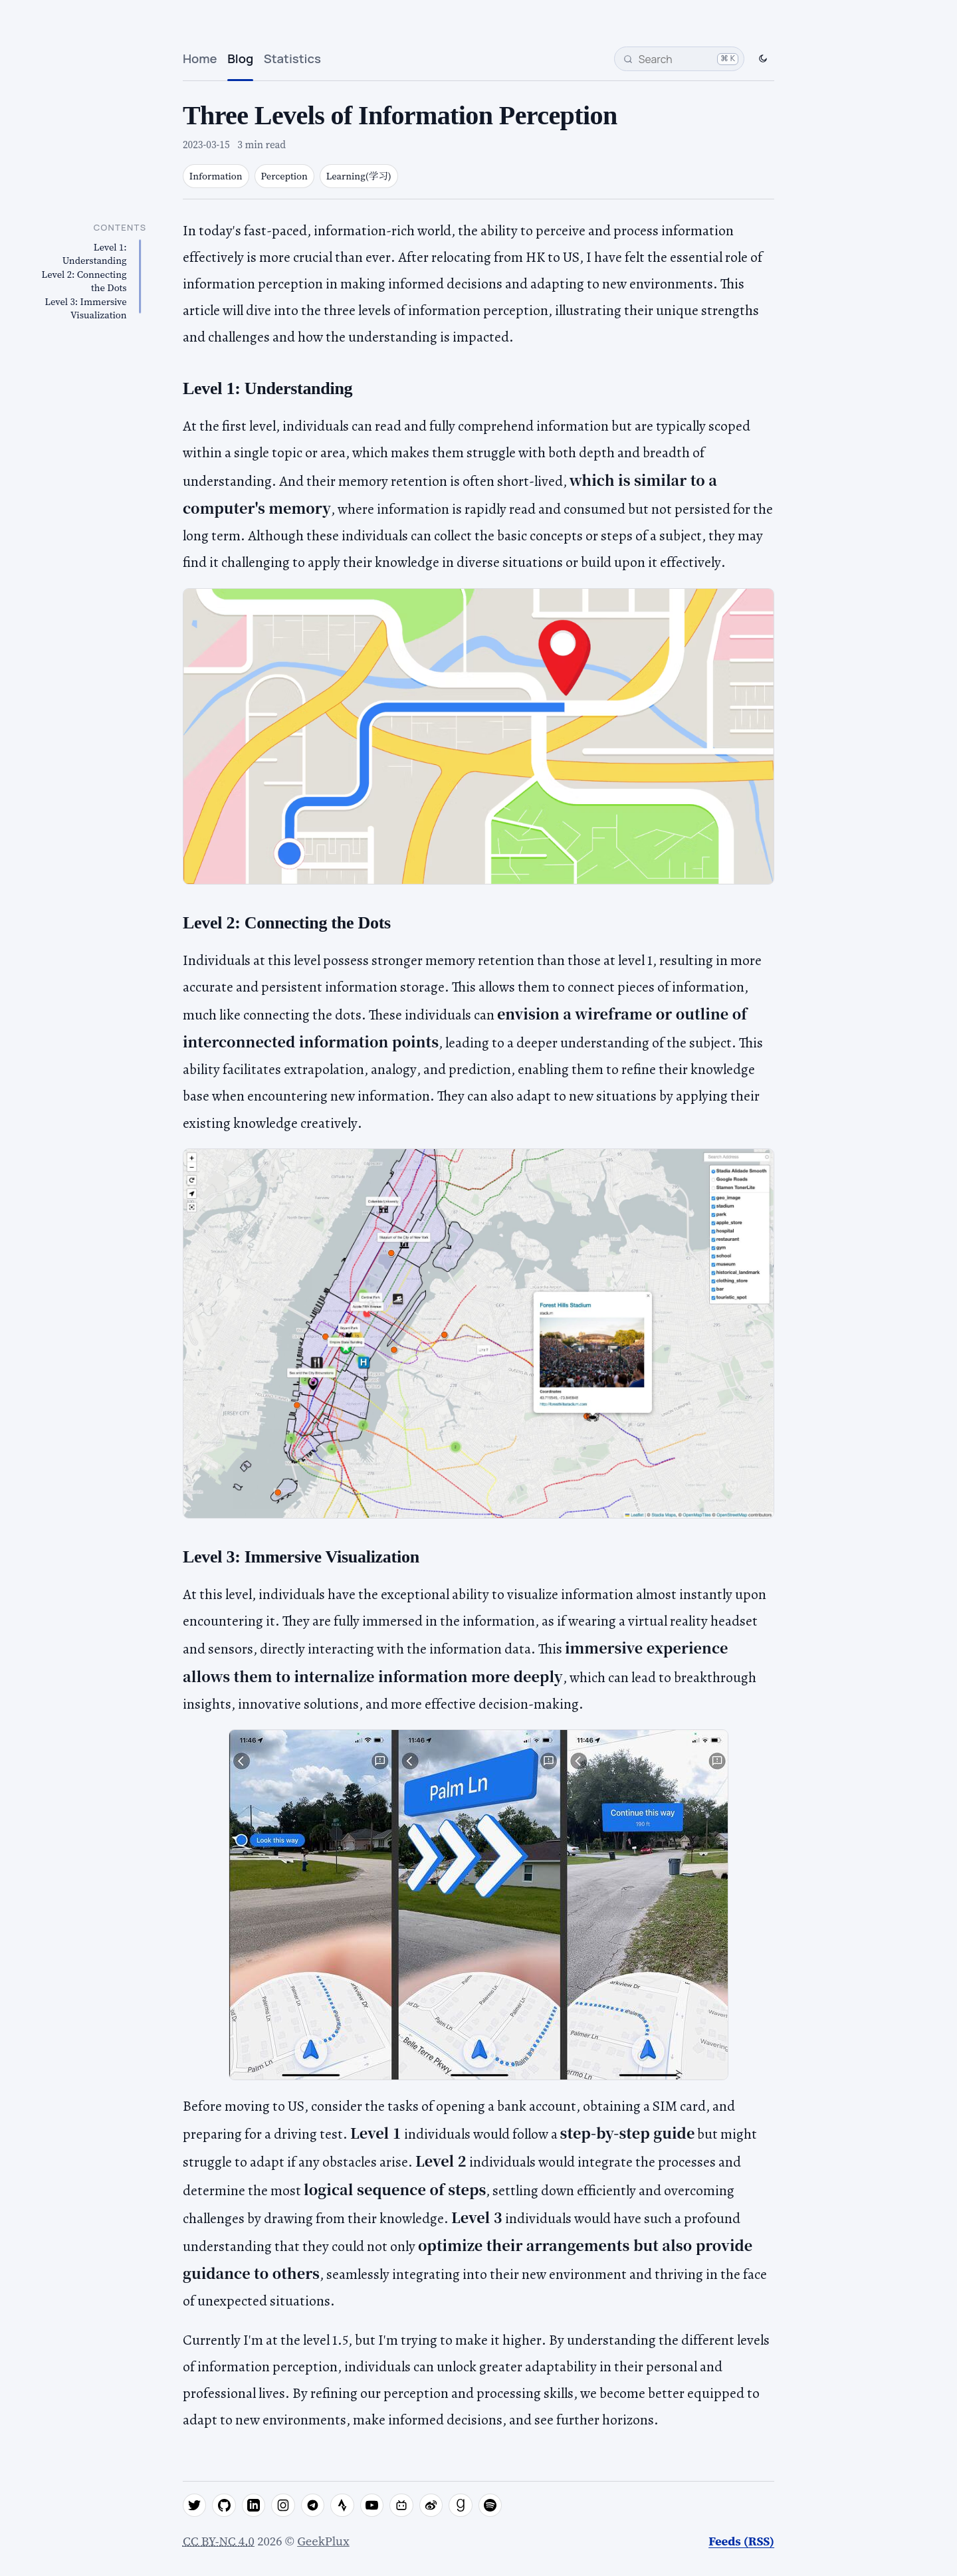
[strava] (342, 2506)
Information (216, 176)
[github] (224, 2506)
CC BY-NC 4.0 (219, 2541)
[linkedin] (254, 2506)
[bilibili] (401, 2506)
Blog (240, 58)
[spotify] (490, 2506)
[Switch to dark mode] (763, 59)
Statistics (292, 58)
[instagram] (283, 2506)
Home (200, 58)
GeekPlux (323, 2541)
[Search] (679, 59)
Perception (284, 176)
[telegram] (313, 2506)
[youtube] (372, 2506)
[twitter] (195, 2506)
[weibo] (431, 2506)
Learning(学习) (358, 176)
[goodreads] (461, 2506)
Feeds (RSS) (741, 2541)
